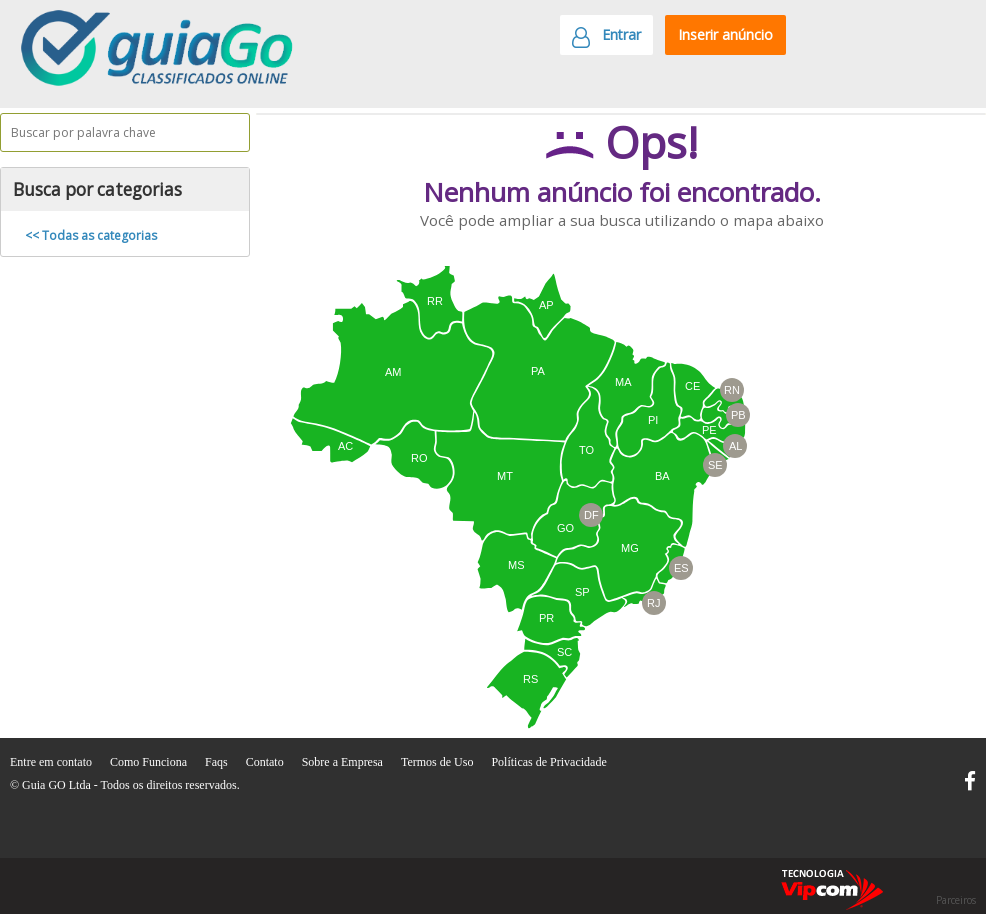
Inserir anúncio (725, 34)
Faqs (218, 762)
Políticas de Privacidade (548, 762)
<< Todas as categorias (91, 235)
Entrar (606, 40)
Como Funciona (150, 762)
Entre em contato (52, 762)
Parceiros (956, 900)
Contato (266, 762)
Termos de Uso (438, 762)
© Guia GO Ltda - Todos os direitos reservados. (125, 785)
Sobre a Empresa (344, 762)
